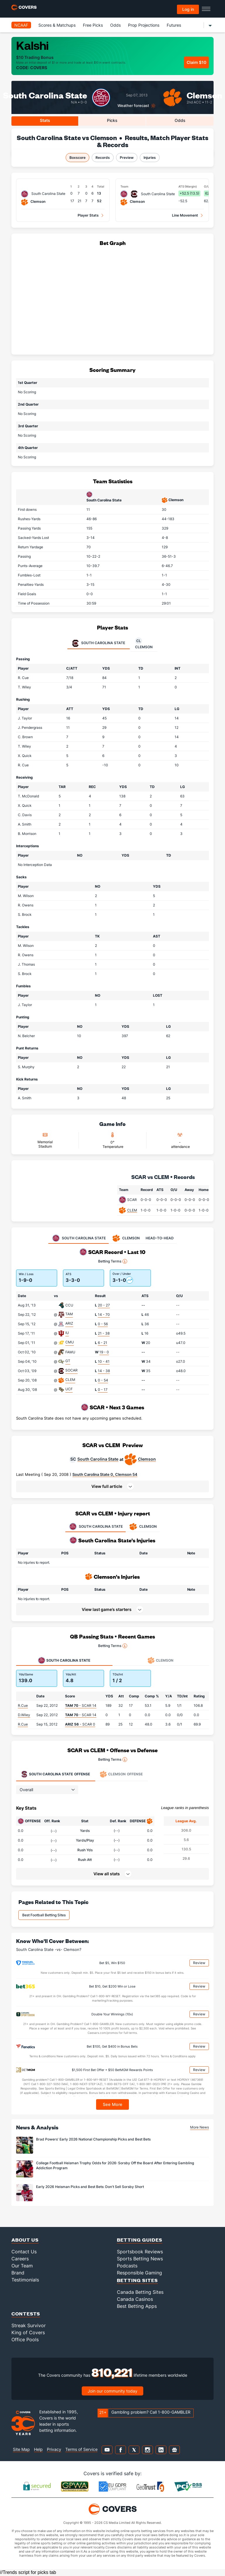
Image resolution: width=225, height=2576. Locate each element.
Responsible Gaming (139, 2273)
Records (103, 157)
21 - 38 (104, 1333)
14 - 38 (104, 1371)
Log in (188, 9)
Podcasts (127, 2266)
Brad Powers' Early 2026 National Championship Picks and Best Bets (93, 2139)
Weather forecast (133, 105)
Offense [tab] (55, 1774)
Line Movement (185, 215)
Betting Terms (112, 1261)
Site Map (21, 2449)
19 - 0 (104, 1352)
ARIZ (69, 1323)
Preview (127, 157)
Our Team (22, 2266)
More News (199, 2127)
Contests (25, 2313)
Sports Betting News (140, 2259)
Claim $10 (196, 62)
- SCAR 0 (80, 1724)
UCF (69, 1389)
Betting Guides (139, 2239)
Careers (20, 2259)
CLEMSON (143, 1526)
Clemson (204, 95)
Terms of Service (81, 2449)
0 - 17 (103, 1389)
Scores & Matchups (57, 25)
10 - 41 (104, 1361)
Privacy (54, 2449)
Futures (174, 25)
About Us (25, 2239)
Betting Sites (137, 2280)
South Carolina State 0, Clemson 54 (104, 1474)
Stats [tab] (45, 120)
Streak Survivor (28, 2325)
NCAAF (21, 25)
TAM (69, 1314)
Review (199, 1963)
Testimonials (25, 2280)
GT (67, 1361)
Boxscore (77, 157)
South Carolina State (97, 1459)
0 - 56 (103, 1324)
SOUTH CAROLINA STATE (95, 1526)
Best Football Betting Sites (44, 1915)
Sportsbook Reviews (140, 2252)
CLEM (132, 1210)
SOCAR (71, 1370)
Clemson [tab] (144, 643)
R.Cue (23, 1705)
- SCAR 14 (80, 1705)
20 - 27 (104, 1305)
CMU (69, 1342)
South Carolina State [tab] (98, 643)
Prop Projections (143, 25)
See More (112, 2104)
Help (38, 2449)
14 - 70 (104, 1314)
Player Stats (88, 215)
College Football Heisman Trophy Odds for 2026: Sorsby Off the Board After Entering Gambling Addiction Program (115, 2165)
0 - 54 (103, 1380)
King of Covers (28, 2332)
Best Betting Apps (137, 2306)
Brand (17, 2273)
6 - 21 (102, 1342)
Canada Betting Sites (140, 2292)
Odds (115, 25)
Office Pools (25, 2339)
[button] (112, 1486)
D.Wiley (24, 1715)
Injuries (150, 157)
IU (67, 1332)
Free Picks (93, 25)
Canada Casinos (135, 2299)
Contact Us (24, 2252)
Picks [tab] (112, 120)
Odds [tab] (180, 120)
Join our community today (112, 2390)
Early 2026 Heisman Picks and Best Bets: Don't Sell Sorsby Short (90, 2186)
